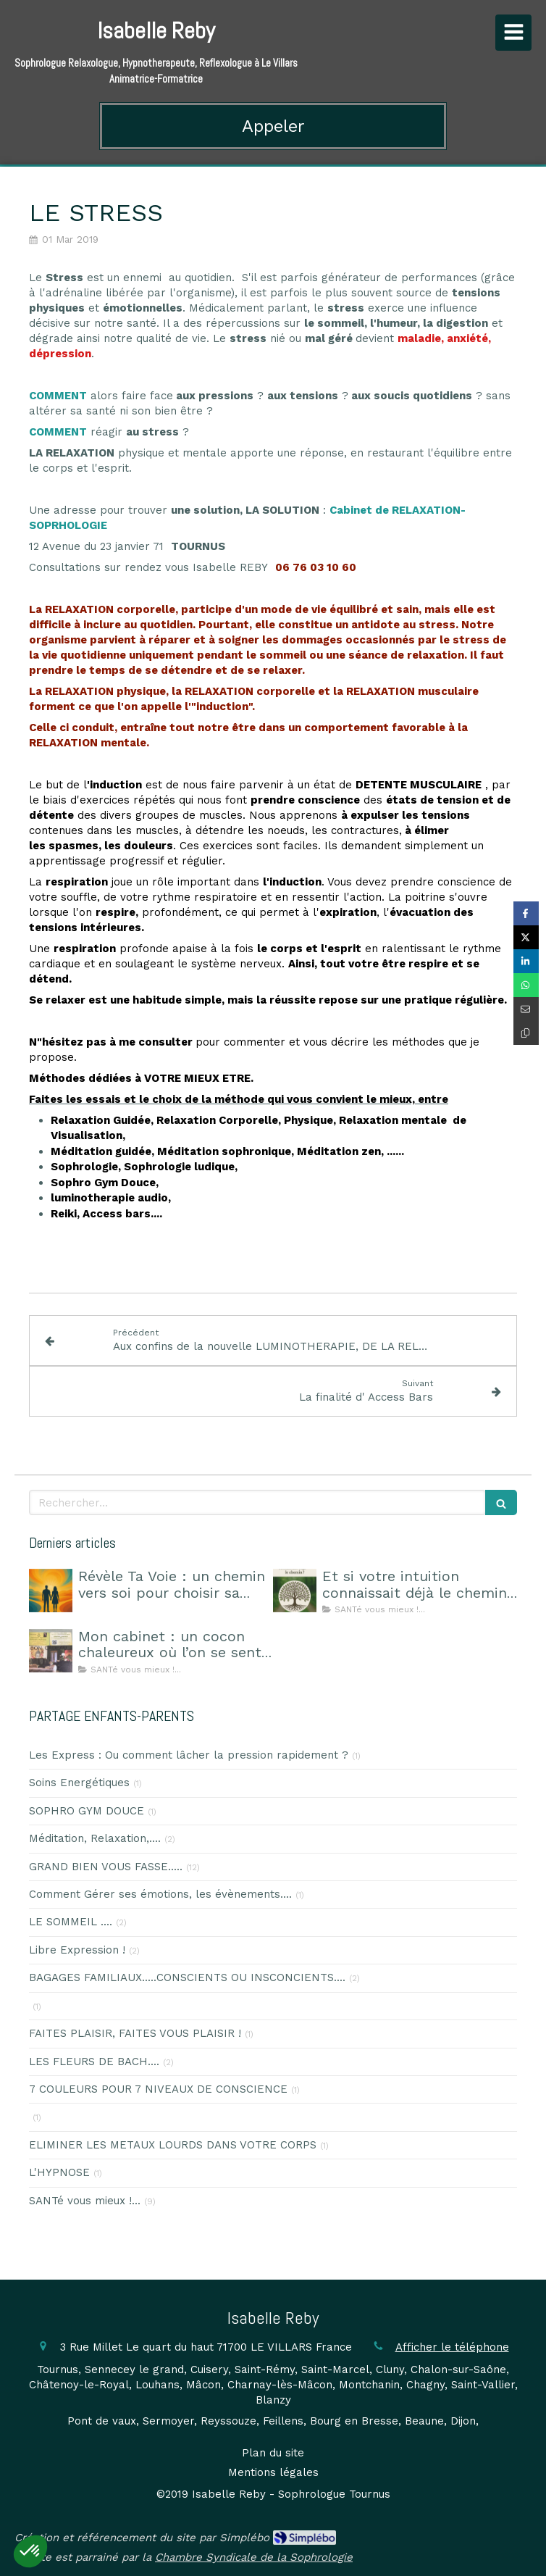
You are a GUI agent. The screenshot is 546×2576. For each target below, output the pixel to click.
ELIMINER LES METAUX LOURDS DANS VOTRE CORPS (172, 2144)
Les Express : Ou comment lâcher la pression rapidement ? (188, 1755)
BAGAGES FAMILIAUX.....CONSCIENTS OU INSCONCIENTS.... (187, 1977)
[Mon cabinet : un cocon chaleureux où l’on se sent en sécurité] (50, 1650)
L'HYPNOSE (59, 2172)
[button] (30, 2551)
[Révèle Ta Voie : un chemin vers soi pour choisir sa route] (50, 1590)
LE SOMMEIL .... (70, 1921)
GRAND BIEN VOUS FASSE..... (105, 1866)
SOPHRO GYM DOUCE (86, 1810)
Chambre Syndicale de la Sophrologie (254, 2557)
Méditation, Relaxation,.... (95, 1838)
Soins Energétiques (79, 1782)
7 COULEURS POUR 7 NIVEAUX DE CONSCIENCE (158, 2089)
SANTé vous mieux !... (84, 2200)
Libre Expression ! (77, 1949)
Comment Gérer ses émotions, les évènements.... (160, 1894)
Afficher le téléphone (452, 2347)
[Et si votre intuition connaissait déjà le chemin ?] (294, 1590)
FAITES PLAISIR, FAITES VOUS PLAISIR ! (135, 2033)
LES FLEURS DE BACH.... (94, 2061)
